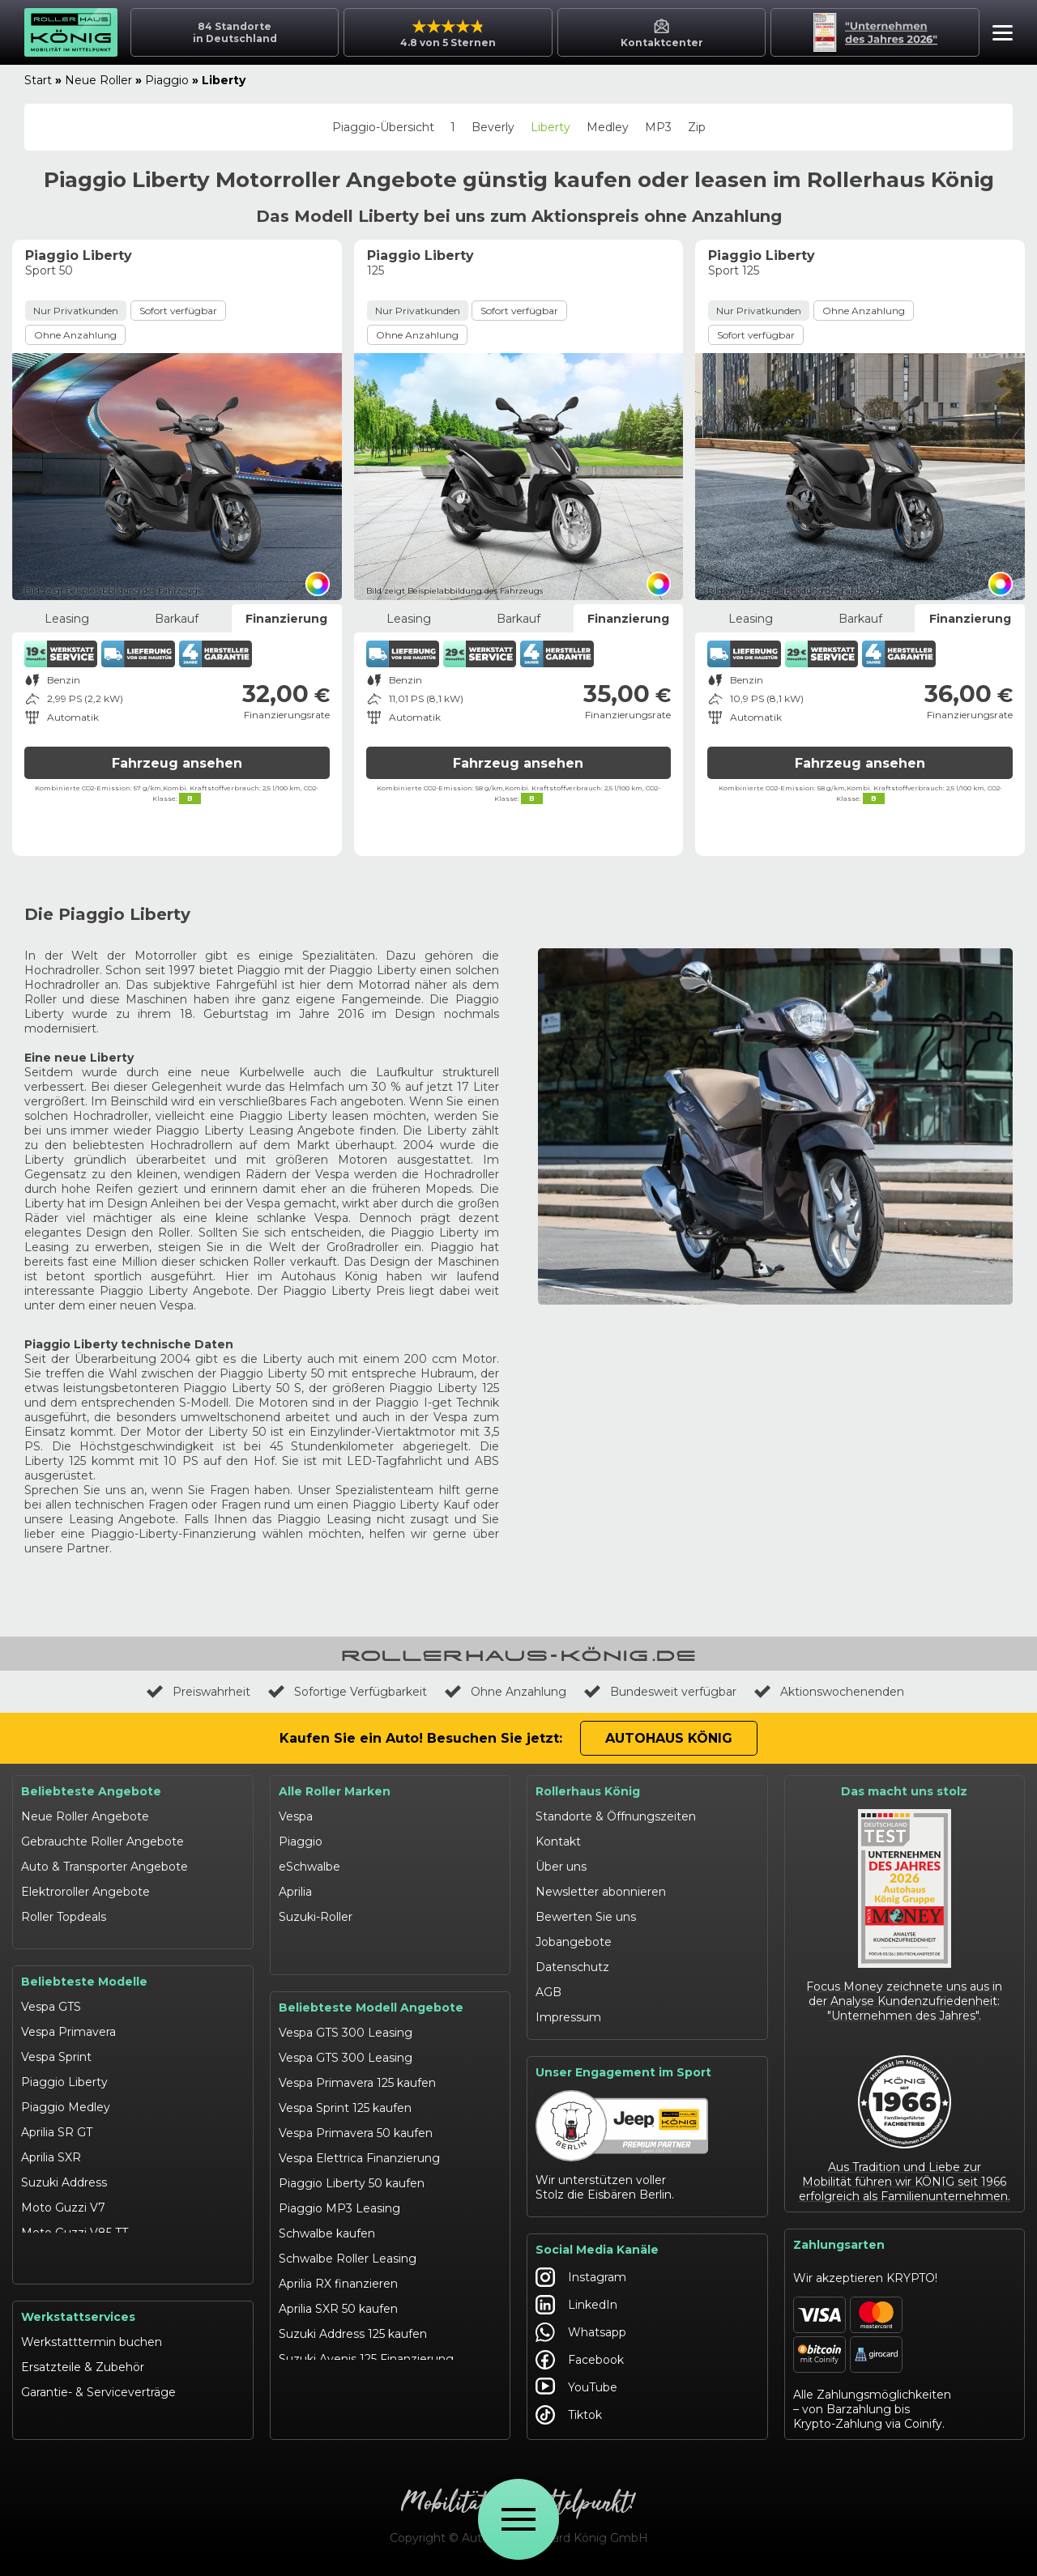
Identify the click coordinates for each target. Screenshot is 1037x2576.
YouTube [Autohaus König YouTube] (576, 2387)
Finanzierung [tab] (286, 618)
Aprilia (295, 1891)
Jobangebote (574, 1942)
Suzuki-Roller (315, 1917)
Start (38, 80)
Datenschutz (572, 1967)
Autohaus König (668, 1738)
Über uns (561, 1866)
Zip (697, 127)
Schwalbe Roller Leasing (347, 2245)
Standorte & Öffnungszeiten (616, 1816)
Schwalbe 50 (56, 2244)
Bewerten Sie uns (586, 1917)
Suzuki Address (64, 2168)
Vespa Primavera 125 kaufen (357, 2069)
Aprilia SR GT (56, 2118)
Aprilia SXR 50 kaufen (338, 2295)
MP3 (658, 127)
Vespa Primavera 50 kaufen (356, 2119)
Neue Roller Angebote (85, 1816)
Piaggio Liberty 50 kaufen (352, 2169)
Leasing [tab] (67, 618)
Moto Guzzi (311, 1942)
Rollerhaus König (588, 1791)
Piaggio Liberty (64, 2068)
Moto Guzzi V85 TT (74, 2219)
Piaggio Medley (65, 2093)
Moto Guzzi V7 (63, 2193)
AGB (548, 1992)
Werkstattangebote (77, 2420)
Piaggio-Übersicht (383, 127)
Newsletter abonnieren (601, 1891)
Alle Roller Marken (334, 1791)
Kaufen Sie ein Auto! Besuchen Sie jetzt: (421, 1738)
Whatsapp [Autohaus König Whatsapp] (581, 2332)
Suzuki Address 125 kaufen (353, 2320)
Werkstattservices (78, 2320)
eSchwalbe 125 (62, 2269)
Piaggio (167, 80)
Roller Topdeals (63, 1917)
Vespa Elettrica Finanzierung (359, 2144)
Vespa (296, 1816)
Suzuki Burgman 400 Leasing (363, 2370)
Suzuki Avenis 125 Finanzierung (366, 2345)
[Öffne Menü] (518, 2519)
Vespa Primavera (68, 2018)
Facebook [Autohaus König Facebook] (580, 2359)
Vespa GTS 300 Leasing (345, 2019)
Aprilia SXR (51, 2143)
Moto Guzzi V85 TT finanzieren (365, 2420)
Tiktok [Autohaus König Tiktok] (569, 2415)
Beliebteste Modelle (84, 1968)
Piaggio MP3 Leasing (339, 2194)
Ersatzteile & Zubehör (82, 2370)
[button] (998, 35)
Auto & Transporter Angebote (104, 1866)
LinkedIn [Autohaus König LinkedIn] (576, 2304)
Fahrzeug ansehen (177, 763)
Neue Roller (98, 80)
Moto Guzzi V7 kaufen (342, 2395)
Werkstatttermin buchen (91, 2345)
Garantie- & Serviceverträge (98, 2395)
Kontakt (558, 1841)
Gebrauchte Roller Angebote (102, 1841)
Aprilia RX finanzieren (338, 2270)
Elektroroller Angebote (85, 1891)
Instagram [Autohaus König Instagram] (581, 2277)
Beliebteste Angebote (91, 1791)
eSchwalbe (309, 1866)
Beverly (493, 127)
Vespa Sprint (56, 2043)
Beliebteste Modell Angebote (371, 1993)
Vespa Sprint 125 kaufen (345, 2094)
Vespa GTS (51, 1993)
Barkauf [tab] (176, 618)
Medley (608, 127)
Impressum (568, 2017)
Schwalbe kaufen (327, 2219)
